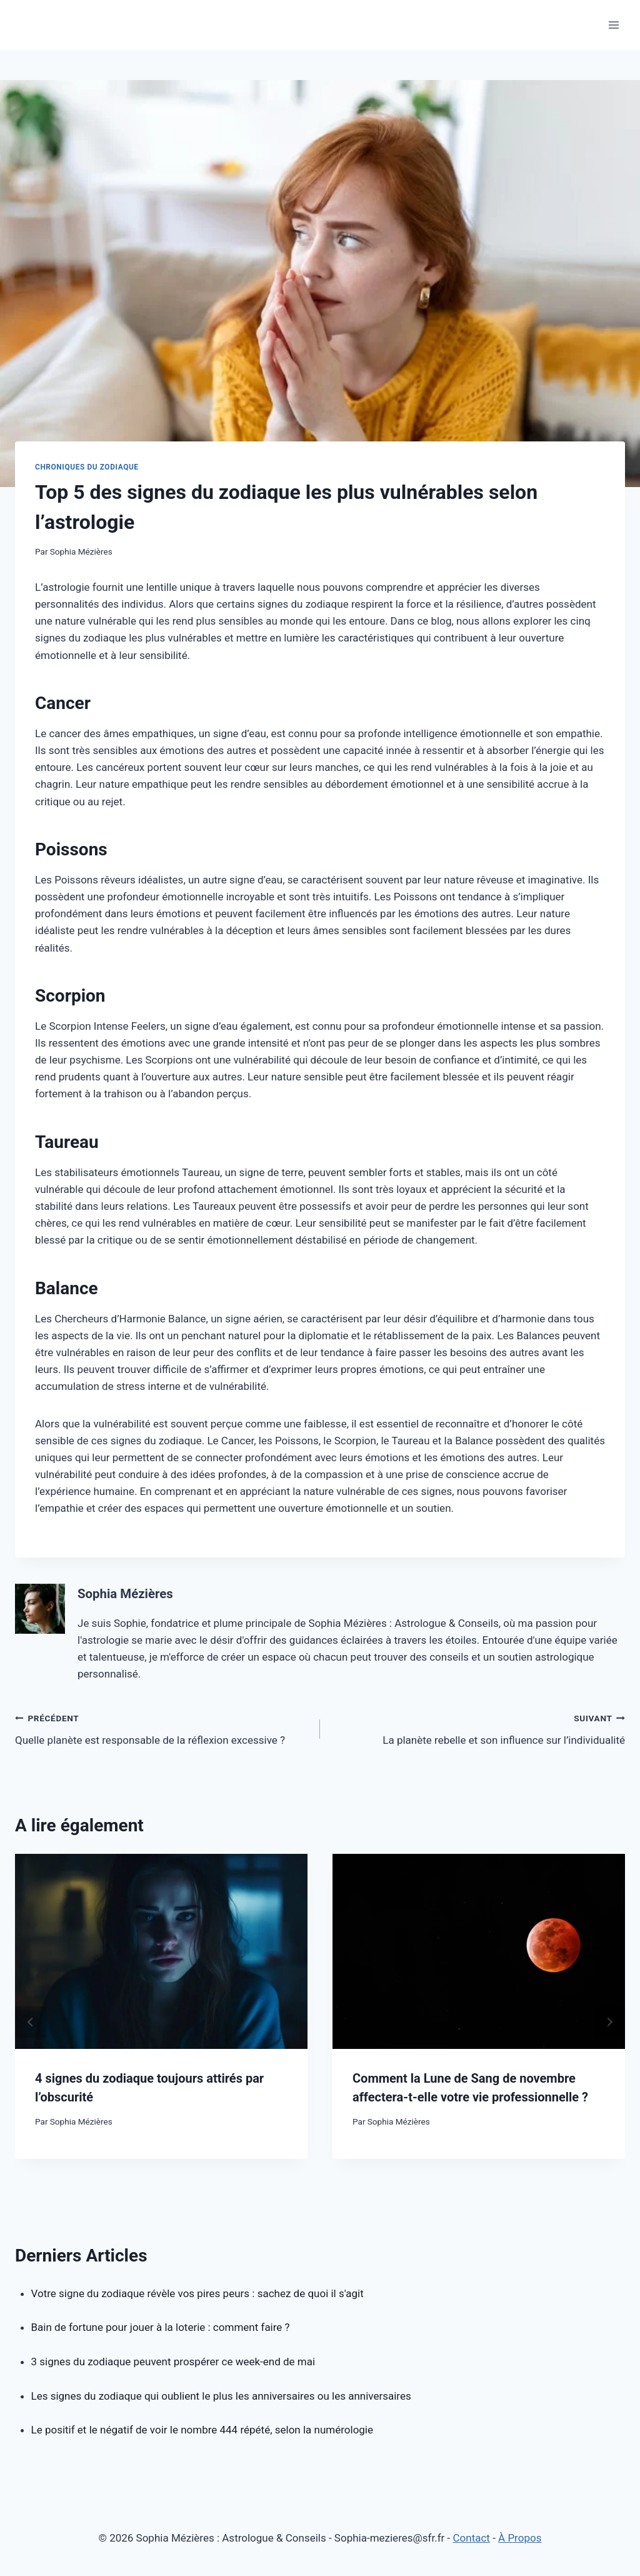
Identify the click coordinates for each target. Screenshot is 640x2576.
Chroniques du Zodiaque (87, 467)
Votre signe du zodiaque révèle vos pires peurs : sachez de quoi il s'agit (197, 2293)
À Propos (519, 2538)
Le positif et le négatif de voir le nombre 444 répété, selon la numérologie (202, 2429)
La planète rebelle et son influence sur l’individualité (478, 1727)
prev (30, 2022)
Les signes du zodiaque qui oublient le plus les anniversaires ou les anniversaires (221, 2396)
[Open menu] (613, 24)
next (609, 2022)
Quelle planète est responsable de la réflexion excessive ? (162, 1727)
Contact (471, 2538)
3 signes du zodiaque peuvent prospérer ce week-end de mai (173, 2361)
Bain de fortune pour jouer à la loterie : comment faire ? (160, 2327)
